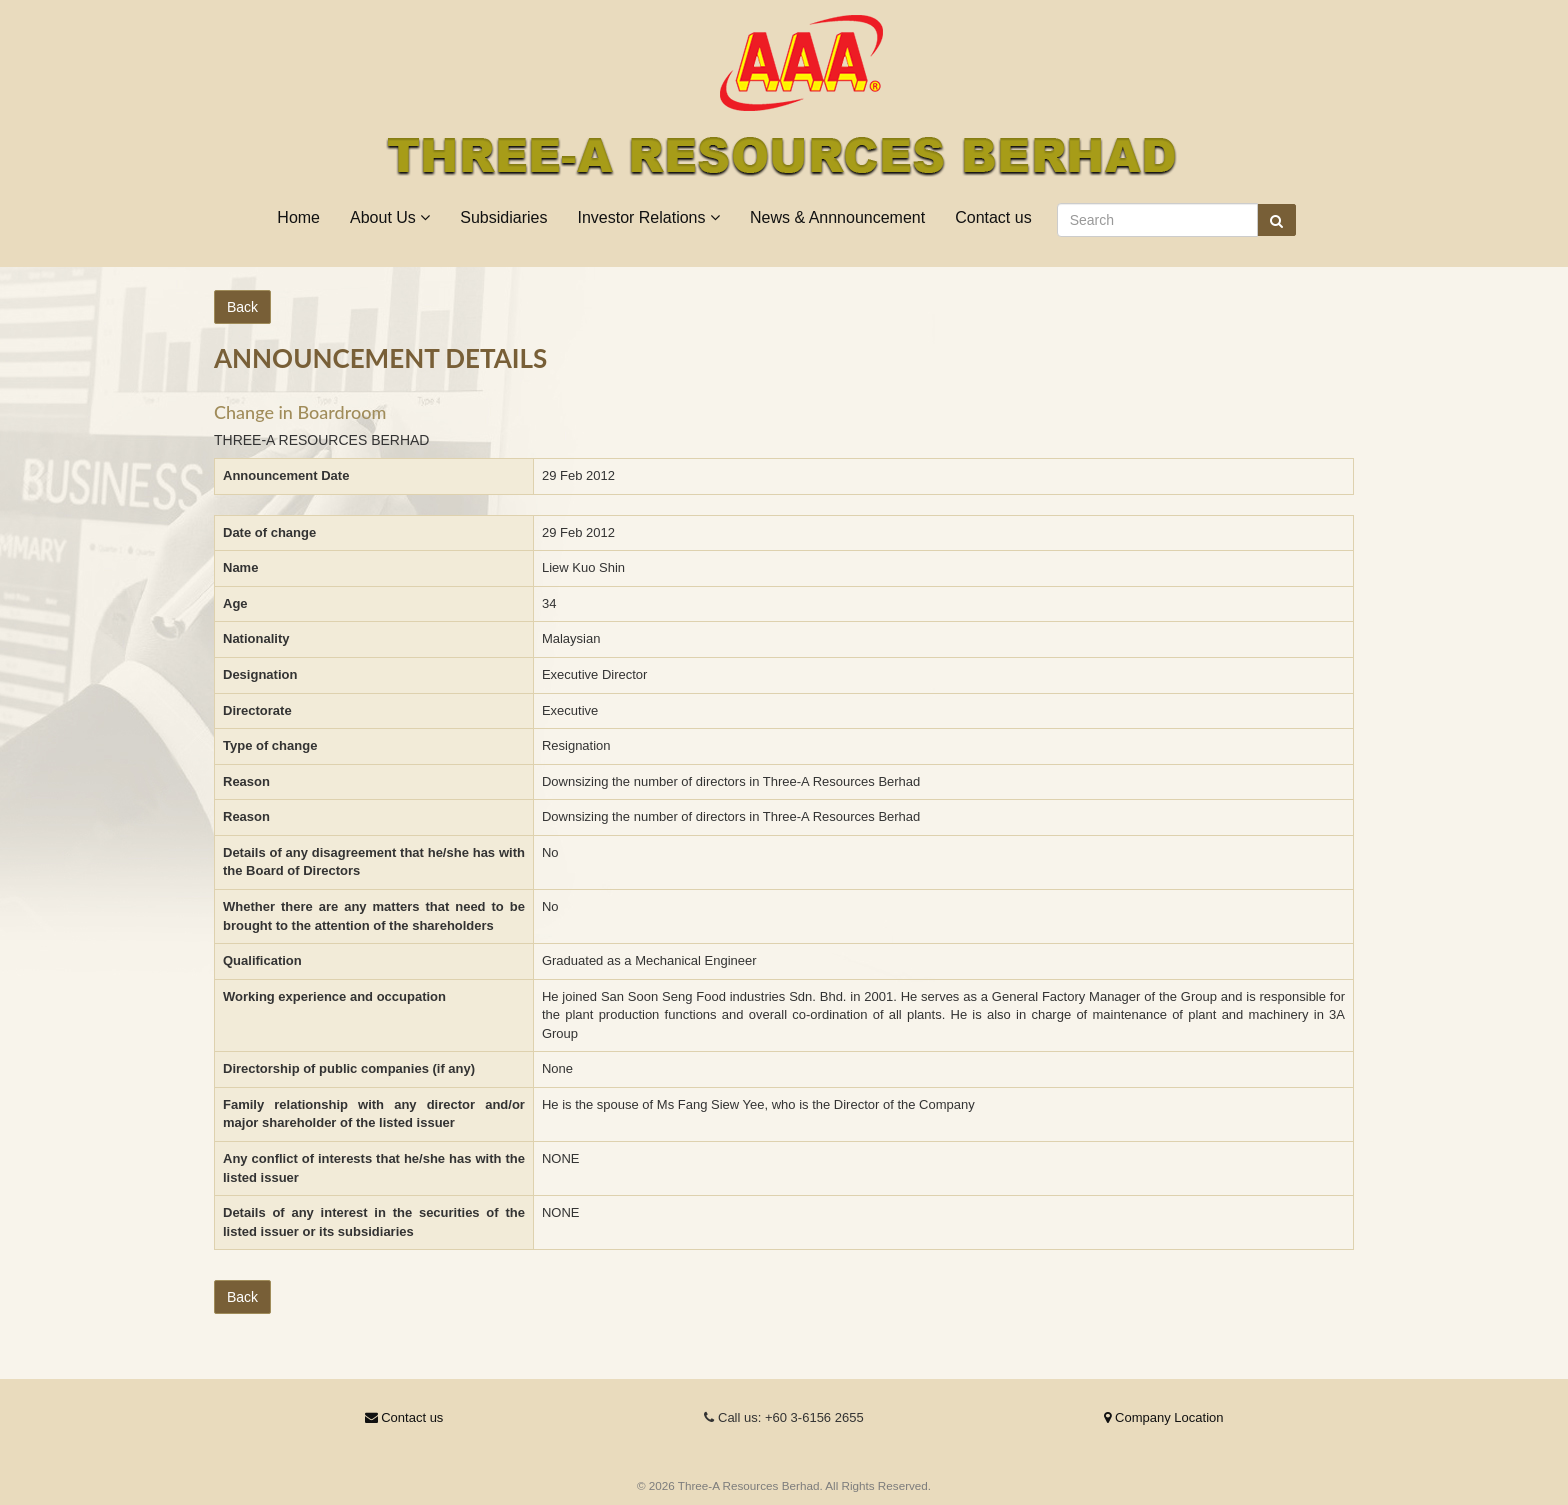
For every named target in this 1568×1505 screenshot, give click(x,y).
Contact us (993, 217)
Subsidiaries (503, 217)
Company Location (1163, 1417)
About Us (390, 217)
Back (242, 307)
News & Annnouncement (837, 217)
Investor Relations (648, 217)
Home (298, 217)
